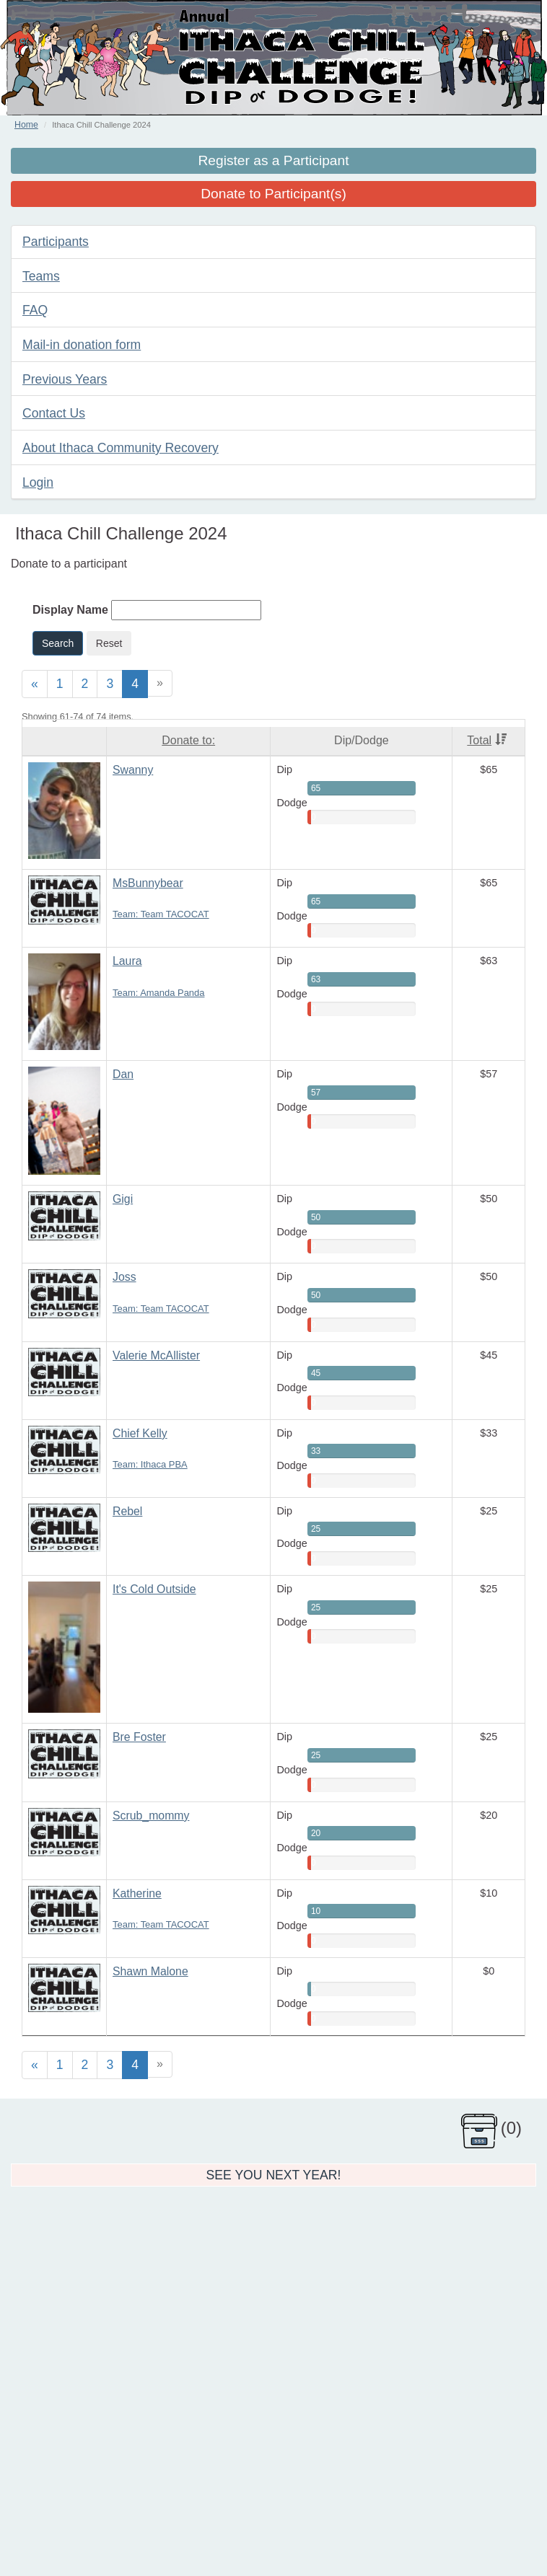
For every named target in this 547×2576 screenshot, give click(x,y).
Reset (109, 643)
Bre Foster (139, 1737)
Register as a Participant (273, 160)
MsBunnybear (148, 883)
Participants (55, 241)
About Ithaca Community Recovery (120, 448)
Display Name (70, 610)
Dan (123, 1074)
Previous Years (64, 379)
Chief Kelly (140, 1433)
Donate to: (188, 740)
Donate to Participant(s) (273, 193)
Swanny (133, 770)
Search (58, 643)
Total (487, 740)
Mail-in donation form (81, 345)
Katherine (137, 1893)
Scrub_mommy (151, 1815)
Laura (127, 961)
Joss (124, 1277)
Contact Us (53, 413)
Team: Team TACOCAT (161, 914)
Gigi (123, 1199)
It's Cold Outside (154, 1589)
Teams (41, 276)
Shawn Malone (150, 1971)
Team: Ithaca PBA (150, 1464)
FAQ (35, 310)
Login (37, 482)
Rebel (127, 1511)
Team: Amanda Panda (158, 992)
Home (26, 125)
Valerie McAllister (156, 1355)
